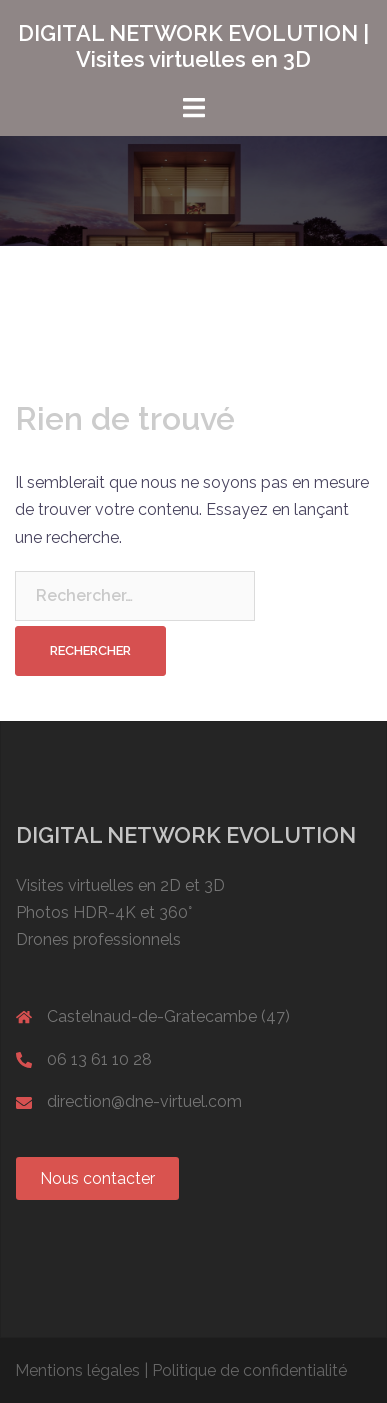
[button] (97, 1178)
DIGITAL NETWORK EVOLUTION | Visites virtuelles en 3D (193, 46)
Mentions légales (77, 1370)
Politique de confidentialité (249, 1370)
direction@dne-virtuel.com (144, 1101)
